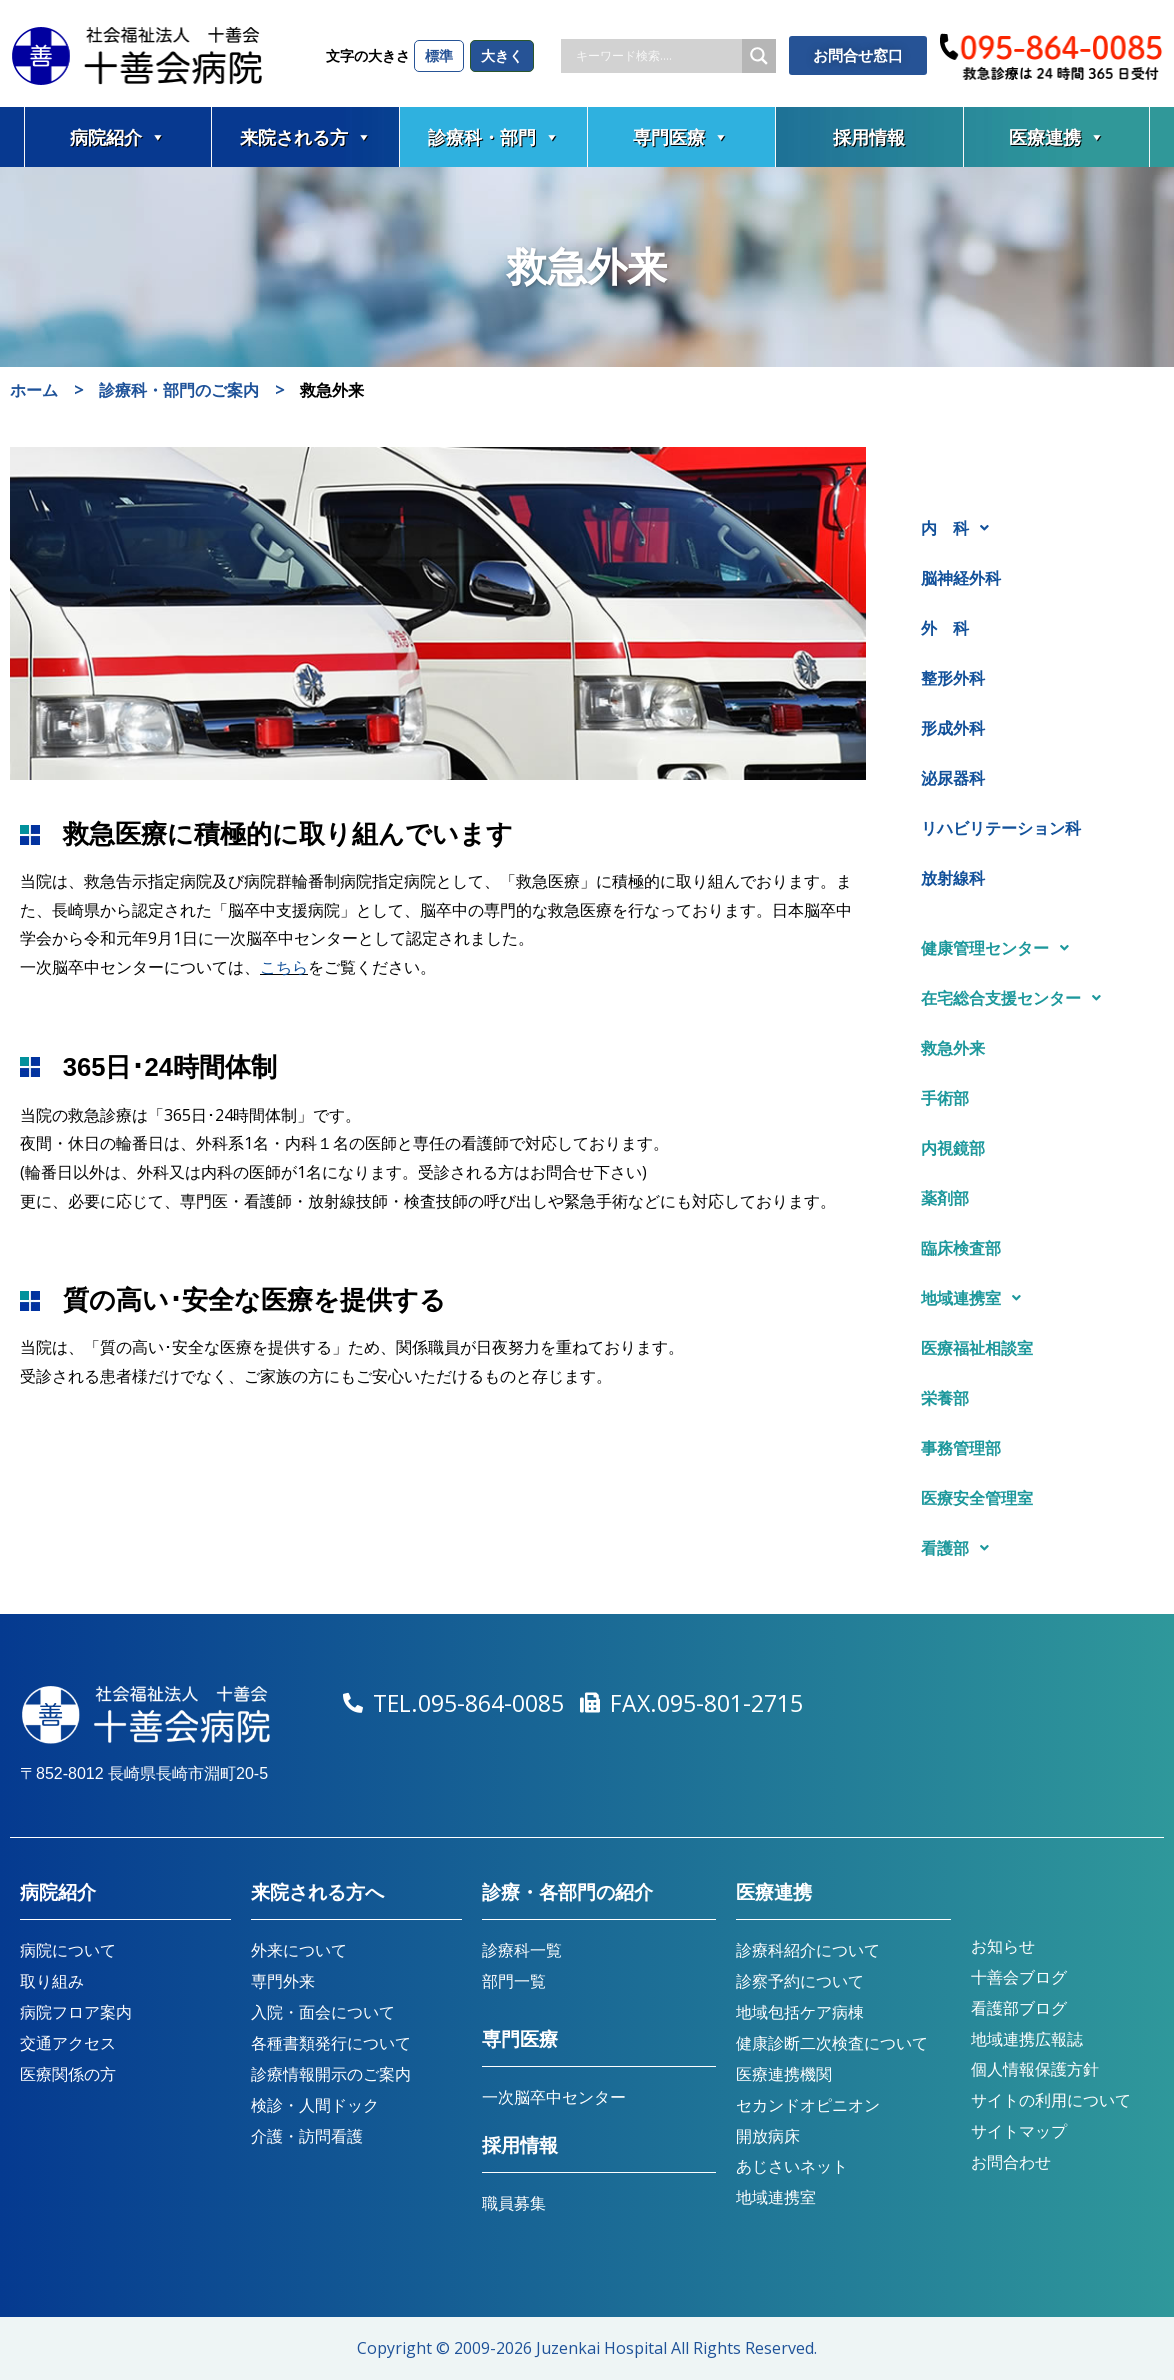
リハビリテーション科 (1001, 828)
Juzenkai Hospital (601, 2348)
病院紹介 (118, 137)
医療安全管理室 (977, 1498)
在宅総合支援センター (1016, 998)
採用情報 (869, 137)
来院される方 (306, 137)
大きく (502, 55)
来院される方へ (317, 1892)
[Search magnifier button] (759, 56)
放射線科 (953, 878)
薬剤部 (945, 1198)
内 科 (960, 528)
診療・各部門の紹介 (567, 1892)
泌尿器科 (953, 778)
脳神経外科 (961, 578)
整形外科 (953, 678)
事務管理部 (961, 1448)
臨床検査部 (961, 1248)
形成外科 (953, 728)
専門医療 (681, 137)
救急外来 (953, 1048)
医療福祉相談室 (977, 1348)
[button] (1031, 528)
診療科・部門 (494, 137)
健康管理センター (1000, 948)
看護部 (960, 1548)
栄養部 (945, 1398)
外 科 (945, 628)
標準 (439, 55)
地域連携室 (976, 1298)
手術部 (945, 1098)
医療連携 (1057, 137)
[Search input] (656, 56)
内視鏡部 (953, 1148)
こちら (284, 967)
